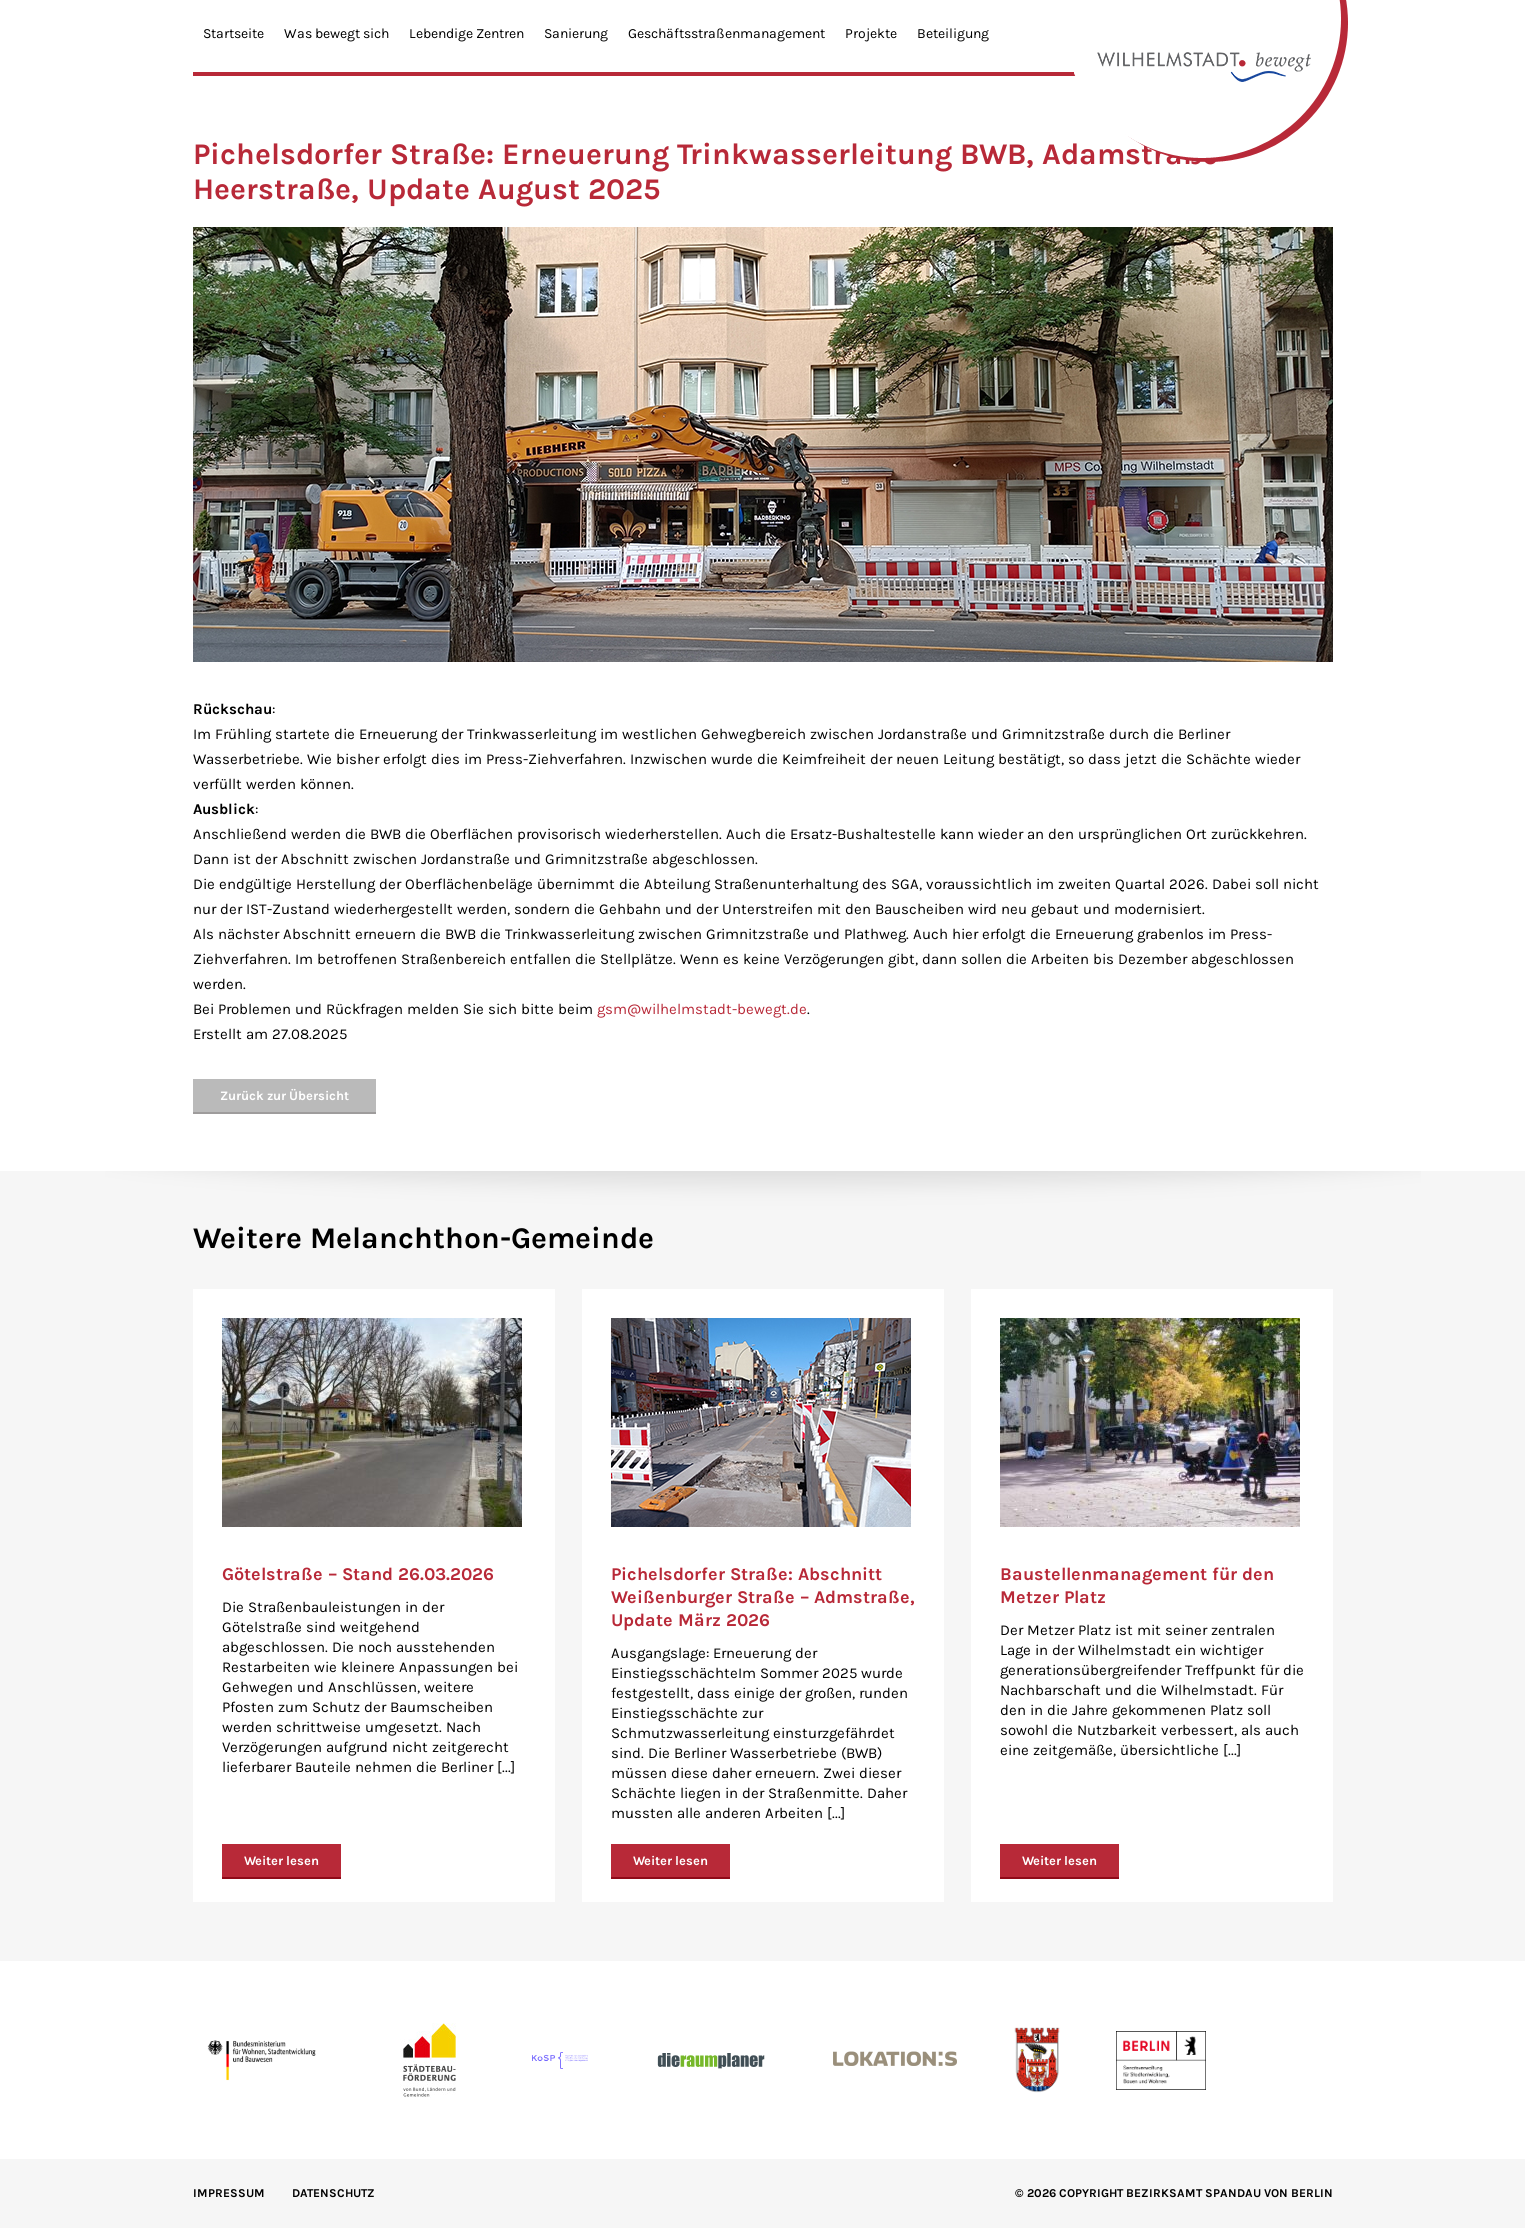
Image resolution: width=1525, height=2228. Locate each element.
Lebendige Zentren (466, 33)
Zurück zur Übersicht (284, 1095)
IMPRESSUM (229, 2193)
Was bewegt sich (336, 33)
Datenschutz (333, 2193)
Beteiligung (953, 33)
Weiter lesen (281, 1860)
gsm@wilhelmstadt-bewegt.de (702, 1009)
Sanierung (576, 33)
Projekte (871, 33)
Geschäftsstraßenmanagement (726, 33)
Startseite (233, 33)
